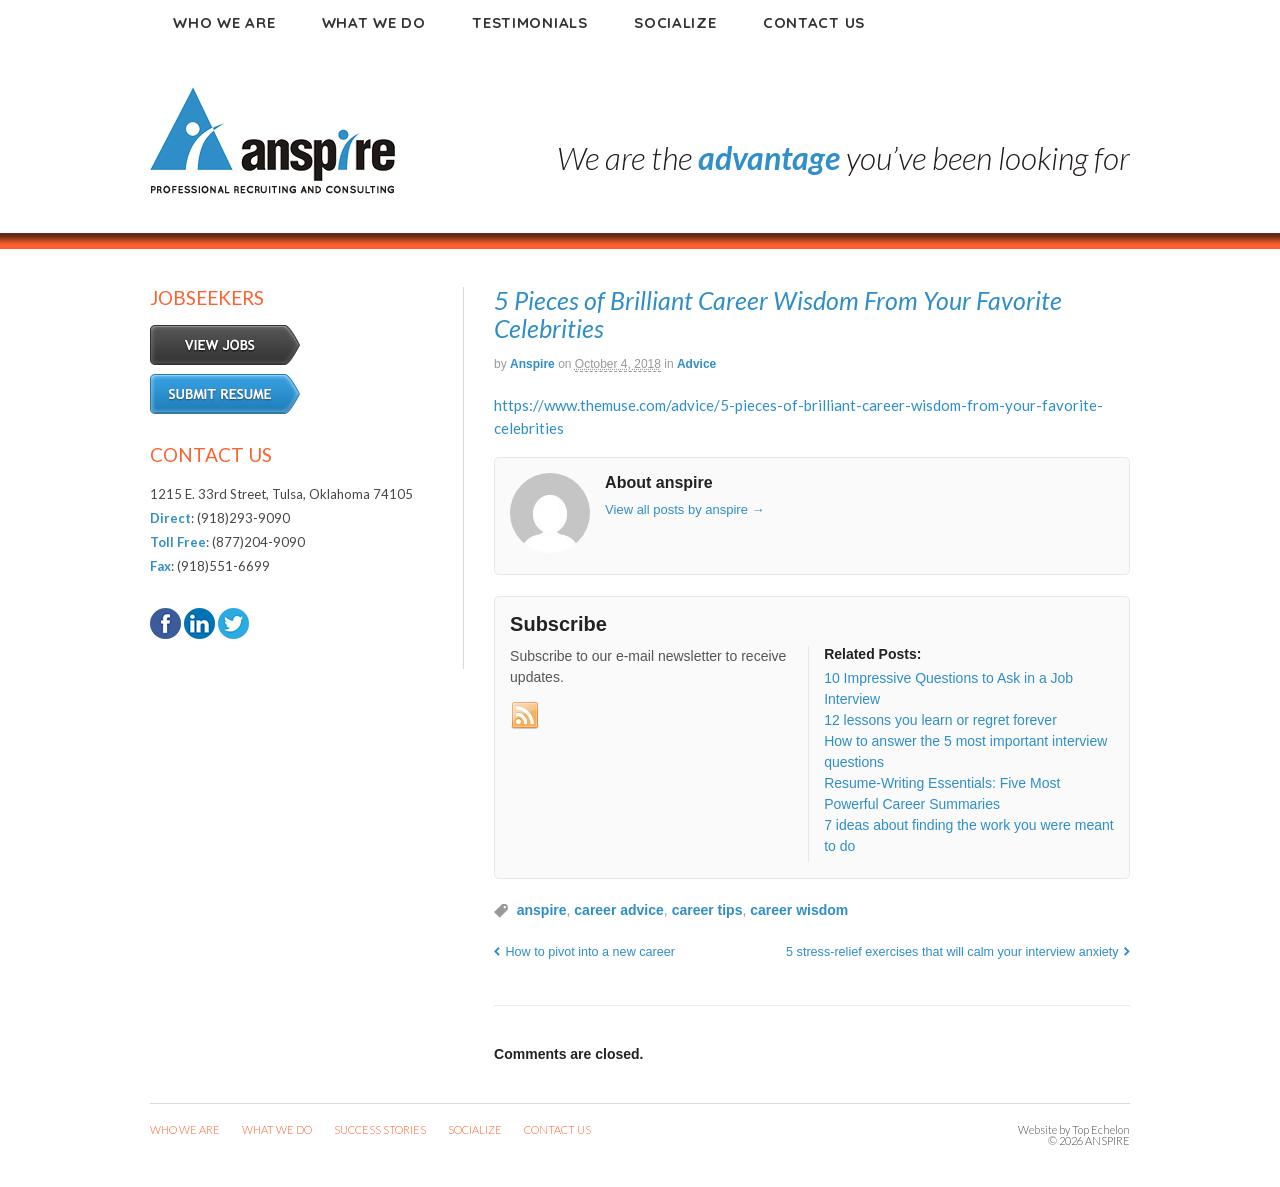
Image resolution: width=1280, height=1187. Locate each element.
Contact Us (814, 22)
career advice (619, 910)
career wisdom (799, 910)
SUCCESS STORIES (380, 1129)
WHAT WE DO (277, 1129)
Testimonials (529, 22)
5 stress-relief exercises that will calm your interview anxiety (952, 952)
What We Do (374, 22)
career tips (707, 910)
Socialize (675, 22)
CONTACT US (557, 1129)
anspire (532, 364)
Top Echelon (1101, 1129)
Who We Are (224, 22)
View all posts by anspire (684, 509)
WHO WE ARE (185, 1129)
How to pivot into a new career (590, 952)
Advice (696, 364)
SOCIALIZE (475, 1129)
